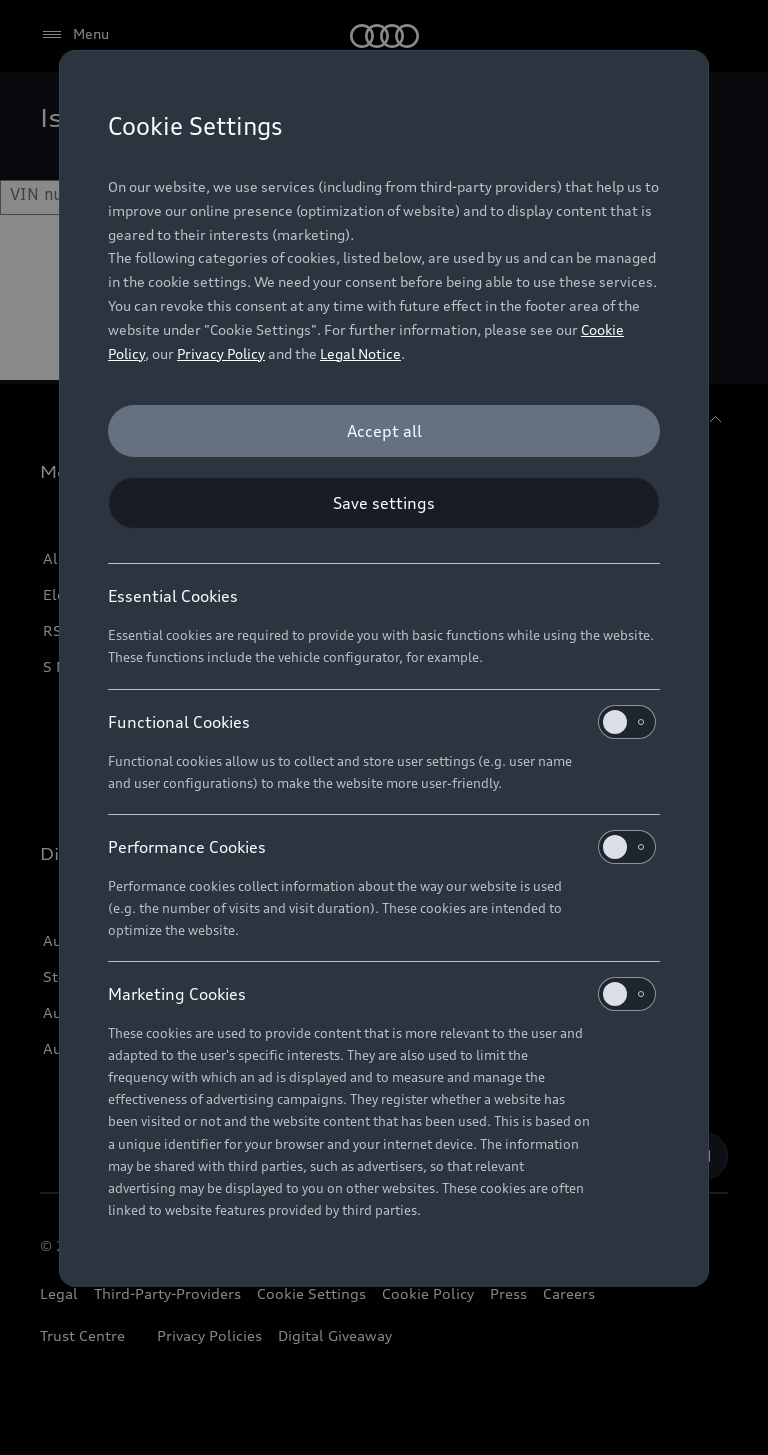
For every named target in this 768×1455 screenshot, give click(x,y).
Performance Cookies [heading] (382, 847)
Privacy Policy (221, 353)
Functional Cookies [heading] (382, 722)
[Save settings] (384, 503)
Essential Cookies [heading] (173, 596)
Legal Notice (360, 353)
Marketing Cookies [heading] (382, 994)
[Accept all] (384, 431)
